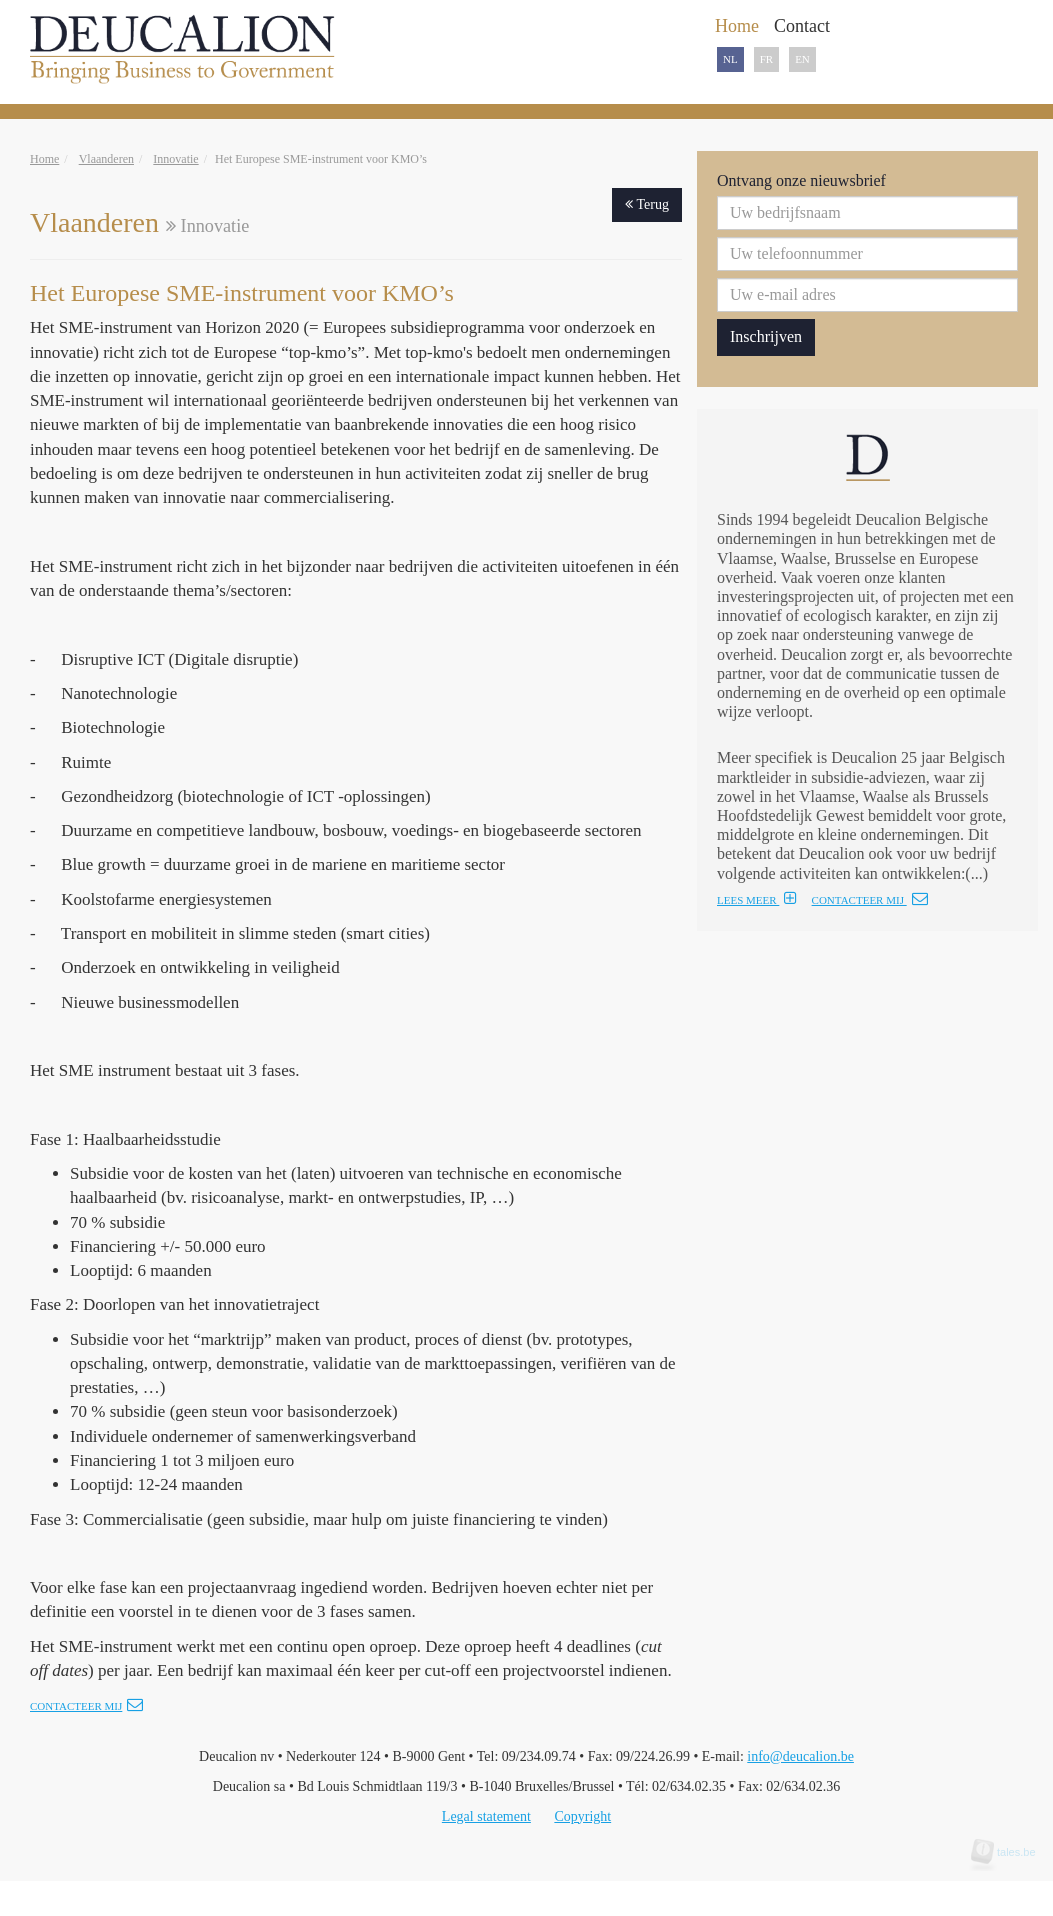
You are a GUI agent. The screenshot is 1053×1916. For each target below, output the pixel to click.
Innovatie (175, 159)
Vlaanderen (106, 159)
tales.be (1010, 1852)
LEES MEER (757, 900)
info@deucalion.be (800, 1756)
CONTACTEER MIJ (870, 900)
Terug (647, 204)
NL (730, 59)
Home (44, 159)
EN (802, 59)
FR (766, 59)
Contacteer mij (86, 1706)
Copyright (582, 1816)
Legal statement (486, 1816)
